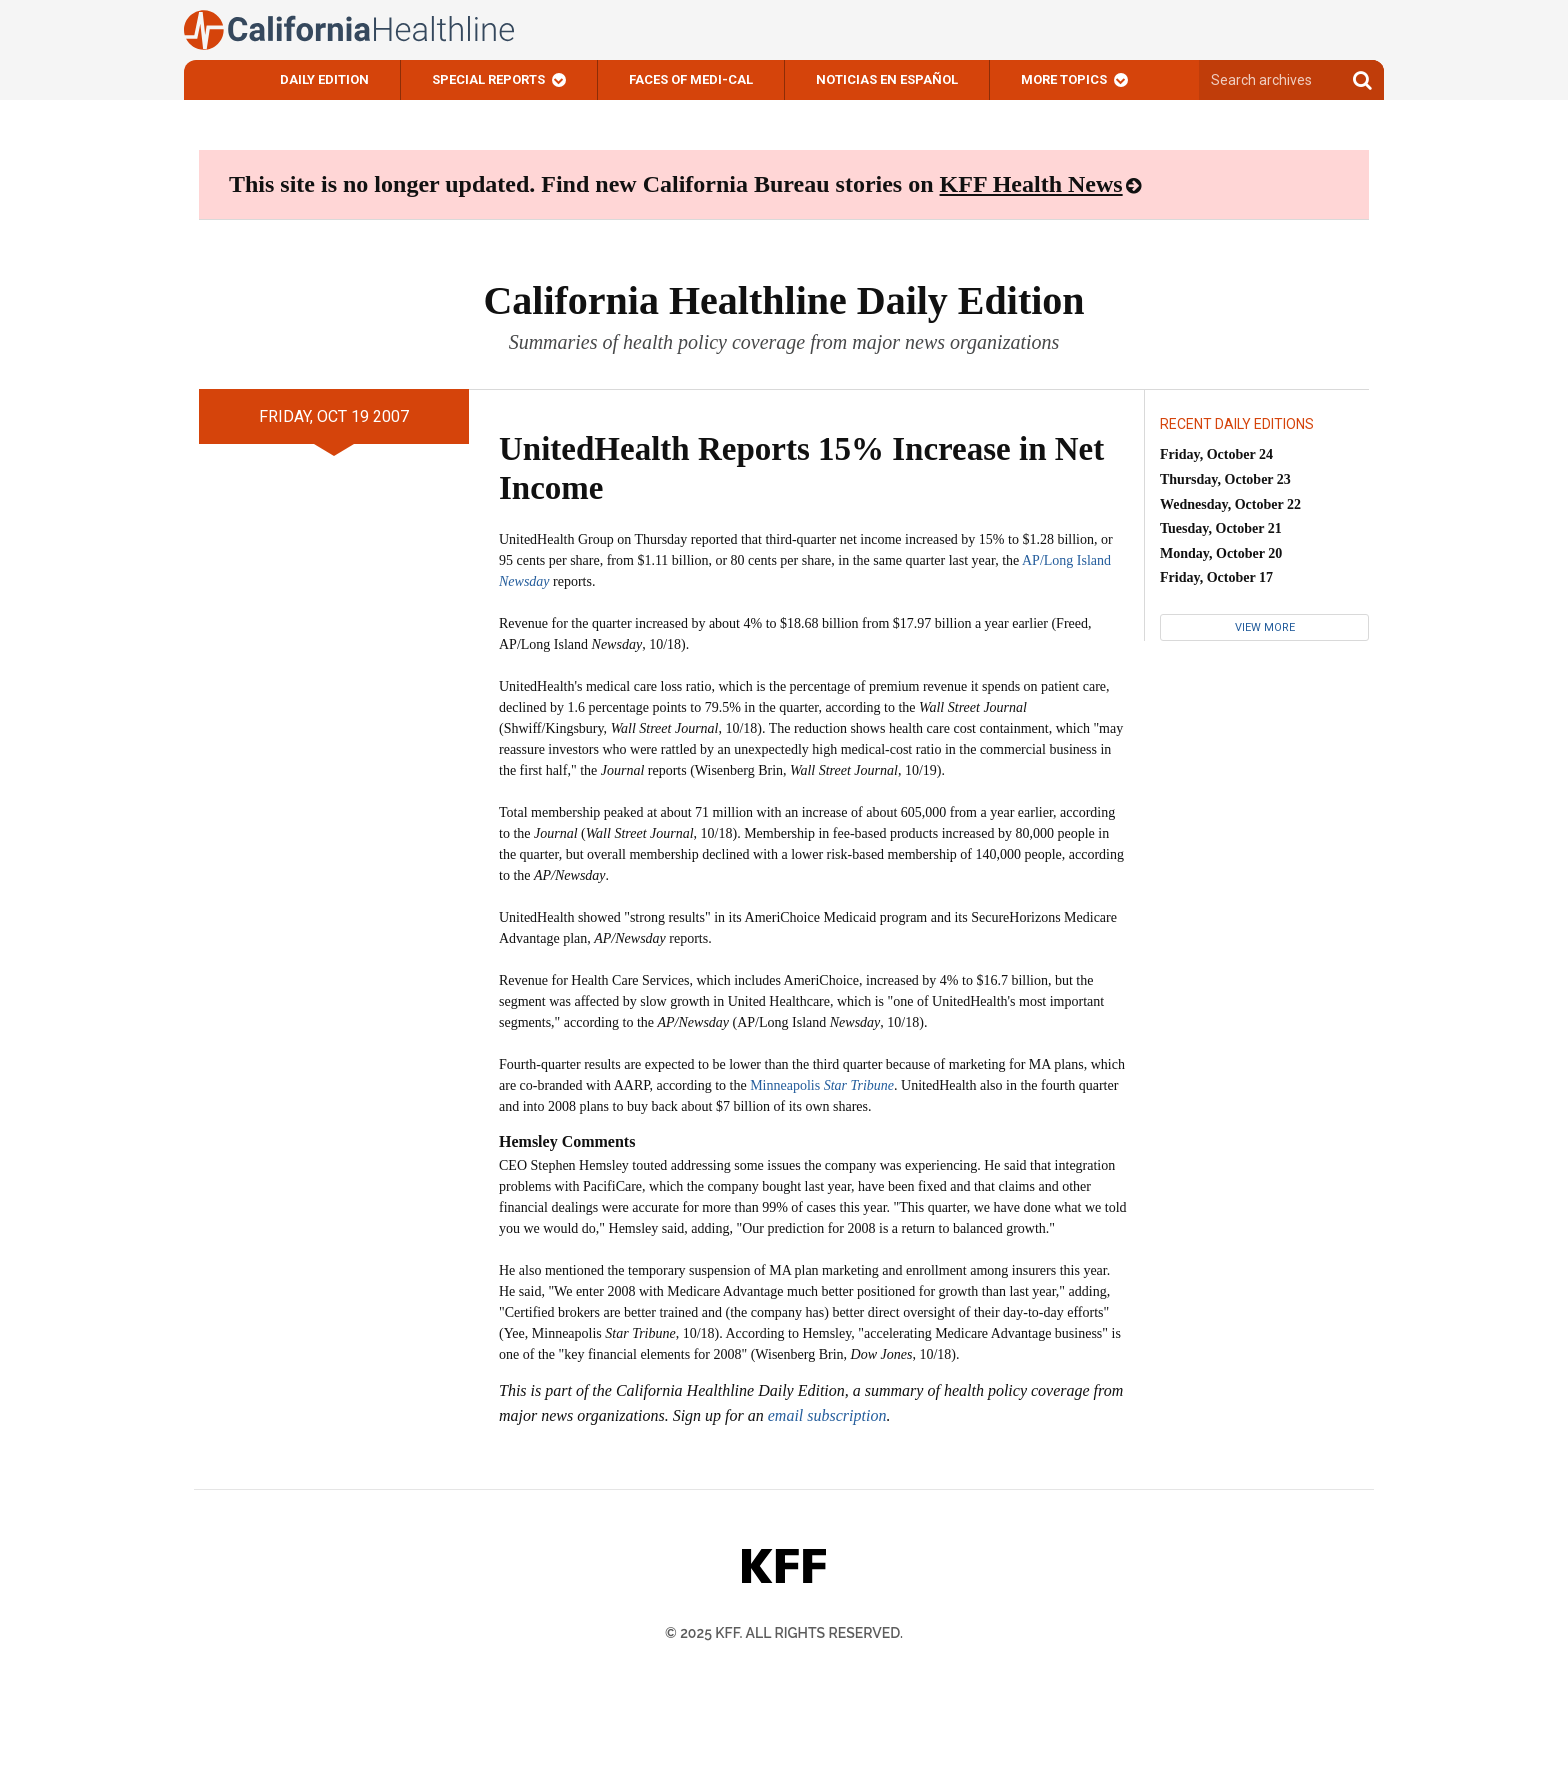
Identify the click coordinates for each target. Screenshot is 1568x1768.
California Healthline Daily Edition (783, 300)
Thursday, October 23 (1225, 479)
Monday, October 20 (1221, 553)
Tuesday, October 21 (1221, 528)
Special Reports (488, 79)
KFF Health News (1031, 184)
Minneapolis (822, 1085)
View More (1265, 627)
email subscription (827, 1415)
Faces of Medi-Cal (691, 79)
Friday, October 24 (1216, 454)
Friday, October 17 (1216, 577)
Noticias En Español (887, 79)
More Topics (1064, 79)
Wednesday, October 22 (1230, 504)
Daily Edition (324, 79)
